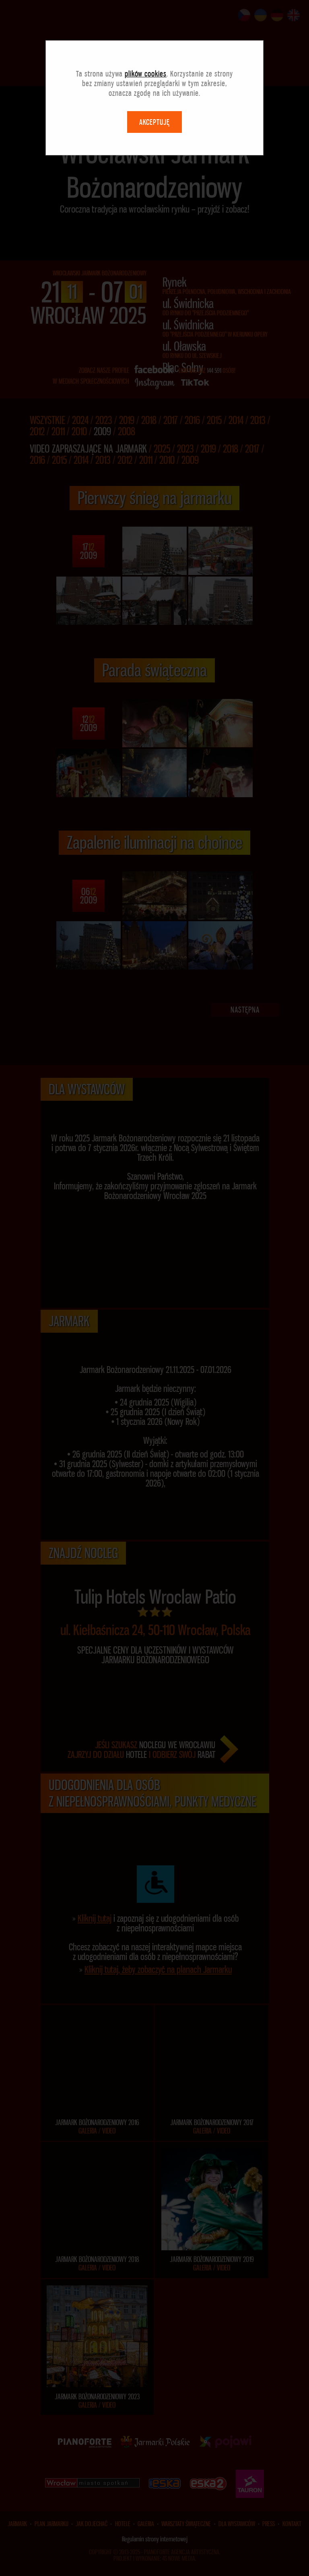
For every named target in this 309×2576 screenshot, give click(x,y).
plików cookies (146, 74)
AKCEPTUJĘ (154, 122)
